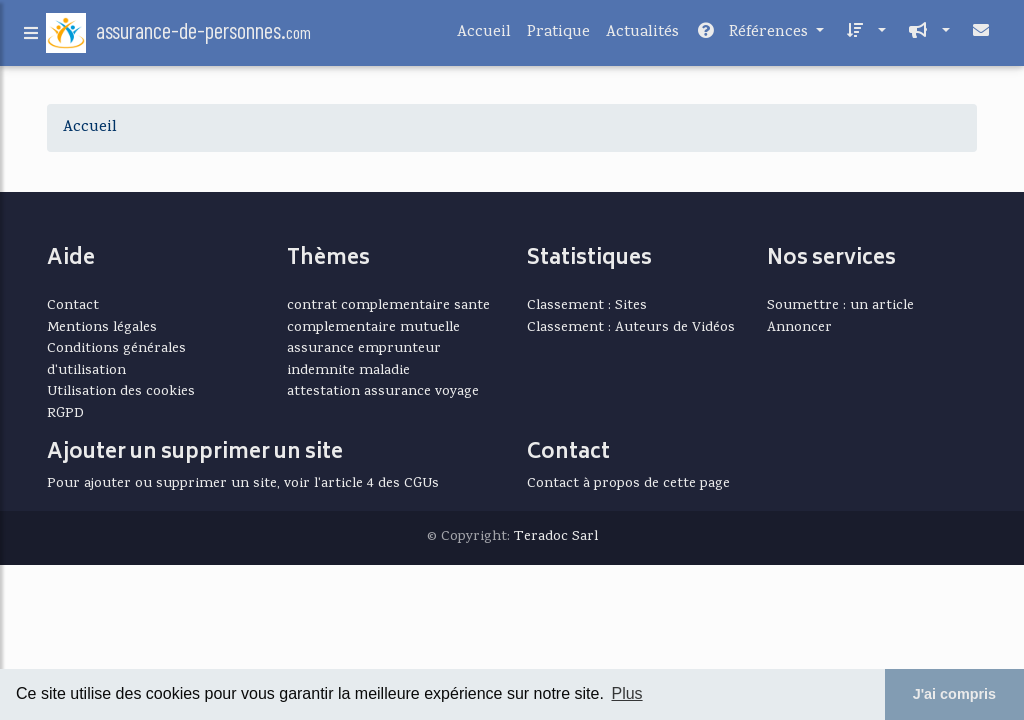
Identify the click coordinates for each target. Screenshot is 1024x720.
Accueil (484, 37)
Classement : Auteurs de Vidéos (631, 328)
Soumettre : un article (840, 306)
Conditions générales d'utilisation (116, 360)
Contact (73, 306)
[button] (863, 37)
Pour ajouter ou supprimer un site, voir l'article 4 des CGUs (243, 484)
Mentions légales (102, 328)
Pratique (558, 37)
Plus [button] (626, 693)
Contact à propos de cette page (628, 484)
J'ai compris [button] (954, 694)
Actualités (642, 37)
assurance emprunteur (364, 349)
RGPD (65, 414)
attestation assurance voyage (383, 392)
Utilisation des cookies (121, 392)
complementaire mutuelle (373, 328)
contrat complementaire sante (388, 306)
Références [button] (753, 37)
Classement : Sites (587, 306)
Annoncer (799, 328)
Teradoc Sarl (556, 537)
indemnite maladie (348, 371)
